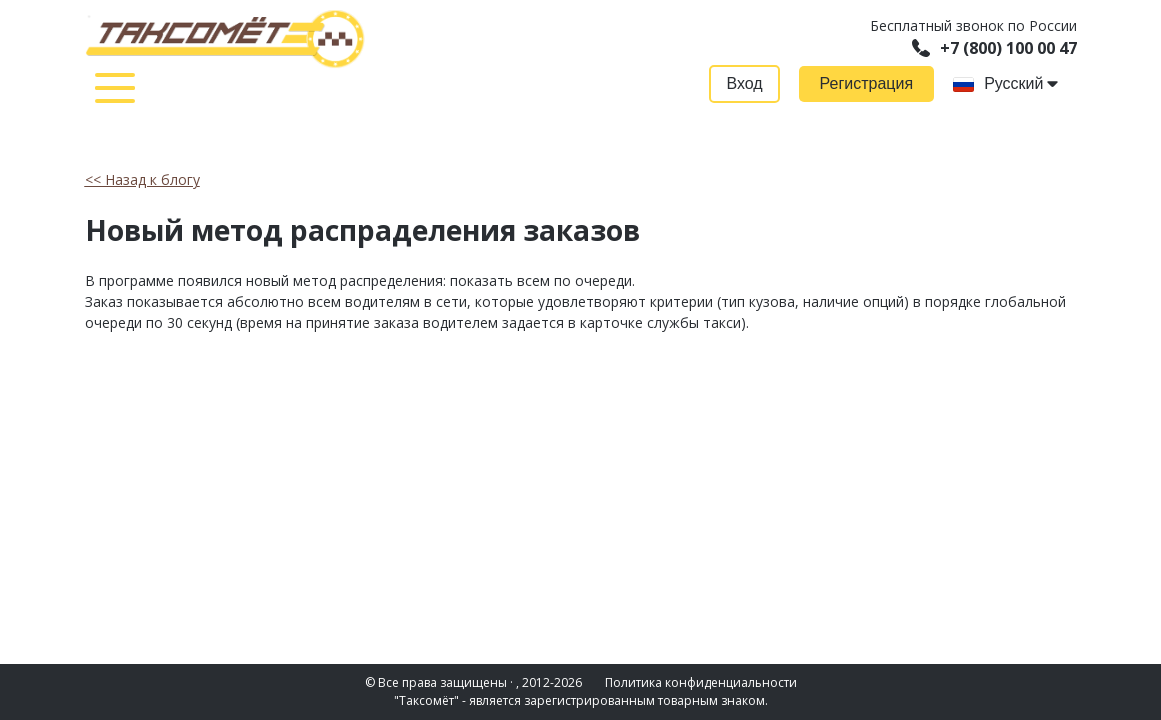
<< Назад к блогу (142, 179)
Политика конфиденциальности (701, 682)
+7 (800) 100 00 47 (994, 48)
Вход (744, 83)
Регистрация (867, 83)
